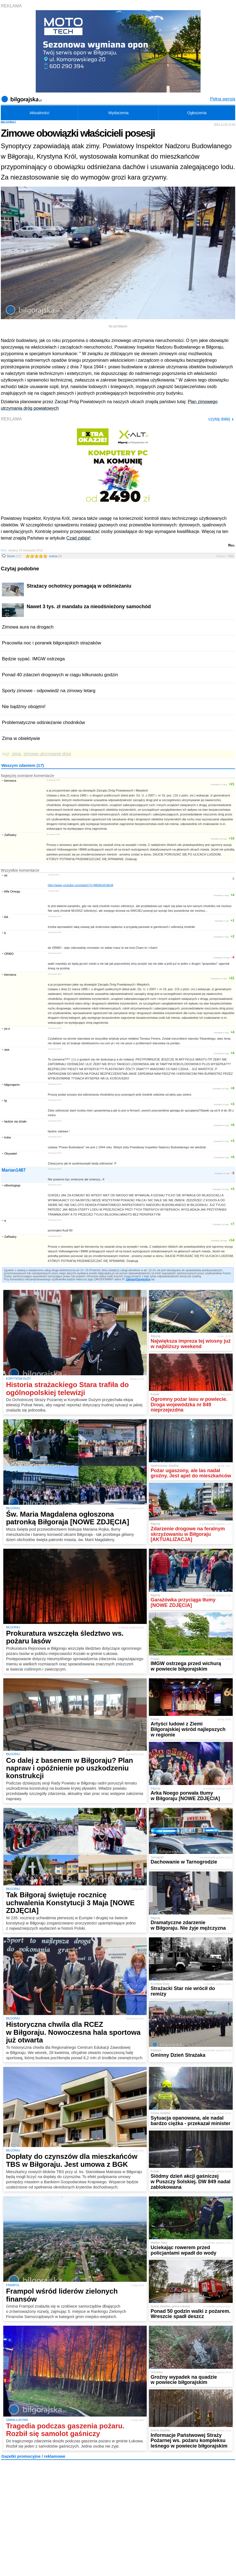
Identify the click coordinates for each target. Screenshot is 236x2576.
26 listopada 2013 (53, 780)
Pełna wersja (222, 99)
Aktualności (39, 113)
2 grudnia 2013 (53, 891)
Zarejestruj (143, 1279)
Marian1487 (14, 1170)
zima (16, 753)
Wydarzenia (118, 113)
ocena (55, 556)
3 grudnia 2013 (53, 874)
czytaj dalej (221, 419)
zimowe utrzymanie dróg (47, 753)
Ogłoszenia (197, 113)
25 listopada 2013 (53, 834)
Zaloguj (131, 1279)
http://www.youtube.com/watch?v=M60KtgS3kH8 (80, 885)
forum (14, 556)
